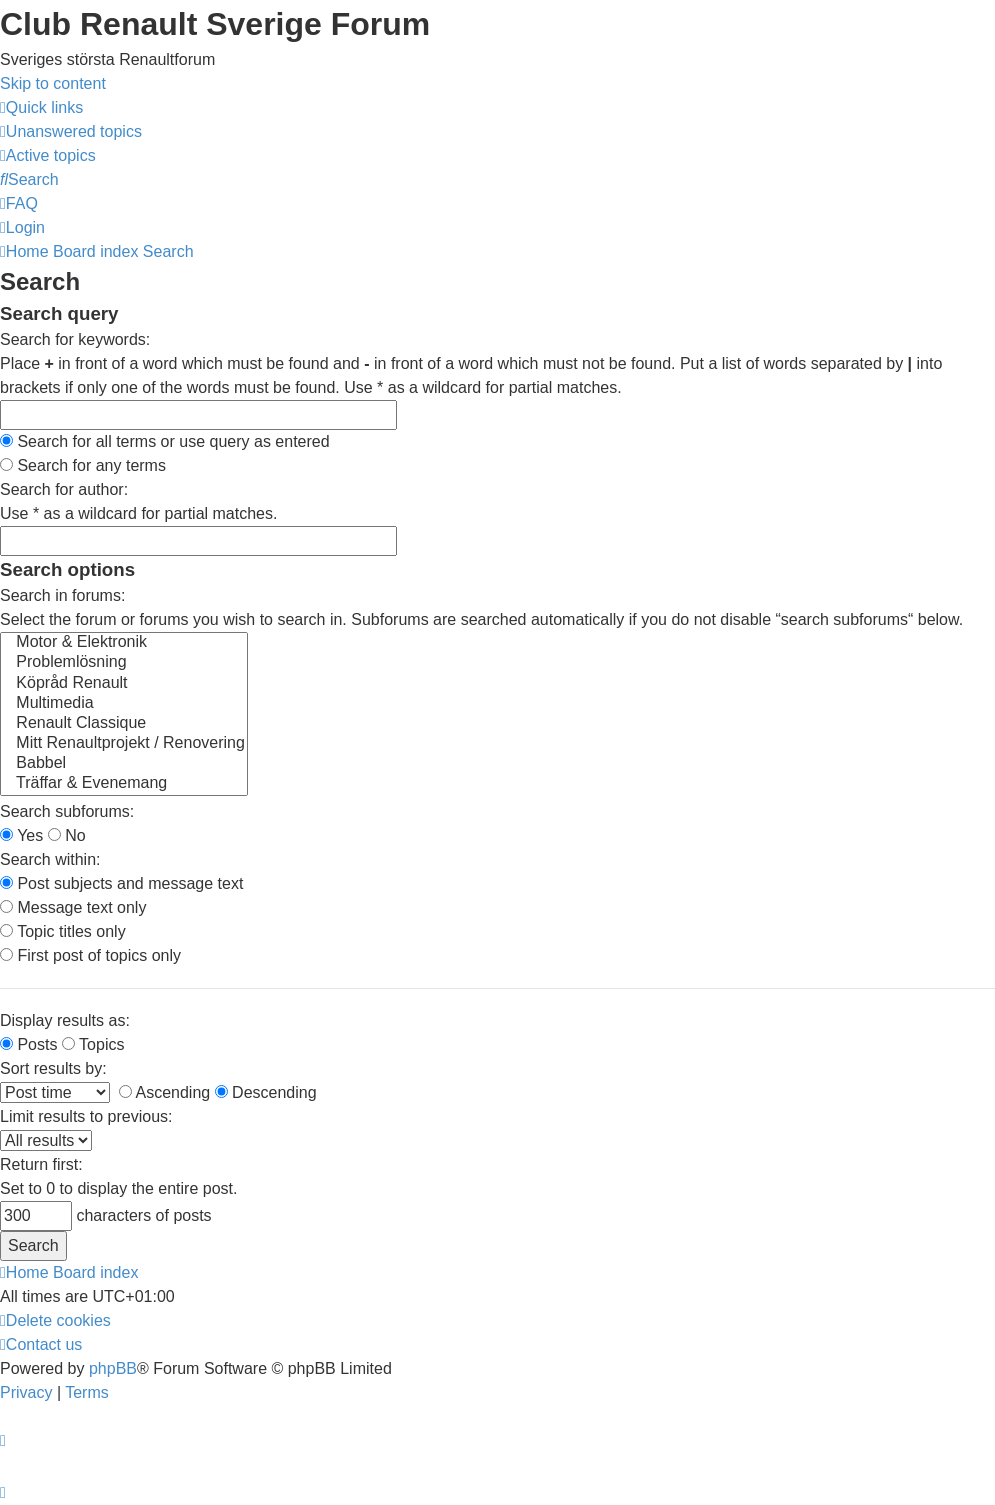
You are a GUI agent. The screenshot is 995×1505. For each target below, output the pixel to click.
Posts (28, 1044)
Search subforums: (67, 811)
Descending (266, 1092)
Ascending (164, 1092)
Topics (93, 1044)
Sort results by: (53, 1068)
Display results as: (65, 1020)
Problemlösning (124, 663)
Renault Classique (124, 724)
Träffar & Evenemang (124, 784)
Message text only (73, 907)
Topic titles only (63, 931)
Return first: (41, 1164)
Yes (21, 835)
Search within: (50, 859)
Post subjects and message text (121, 883)
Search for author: (64, 489)
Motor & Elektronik (124, 643)
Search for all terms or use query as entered (165, 441)
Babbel (124, 764)
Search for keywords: (75, 339)
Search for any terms (83, 465)
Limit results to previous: (86, 1116)
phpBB (113, 1368)
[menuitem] (71, 131)
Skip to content (53, 83)
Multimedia (124, 704)
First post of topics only (90, 955)
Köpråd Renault (124, 684)
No (67, 835)
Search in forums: (62, 595)
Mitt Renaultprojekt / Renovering (124, 744)
